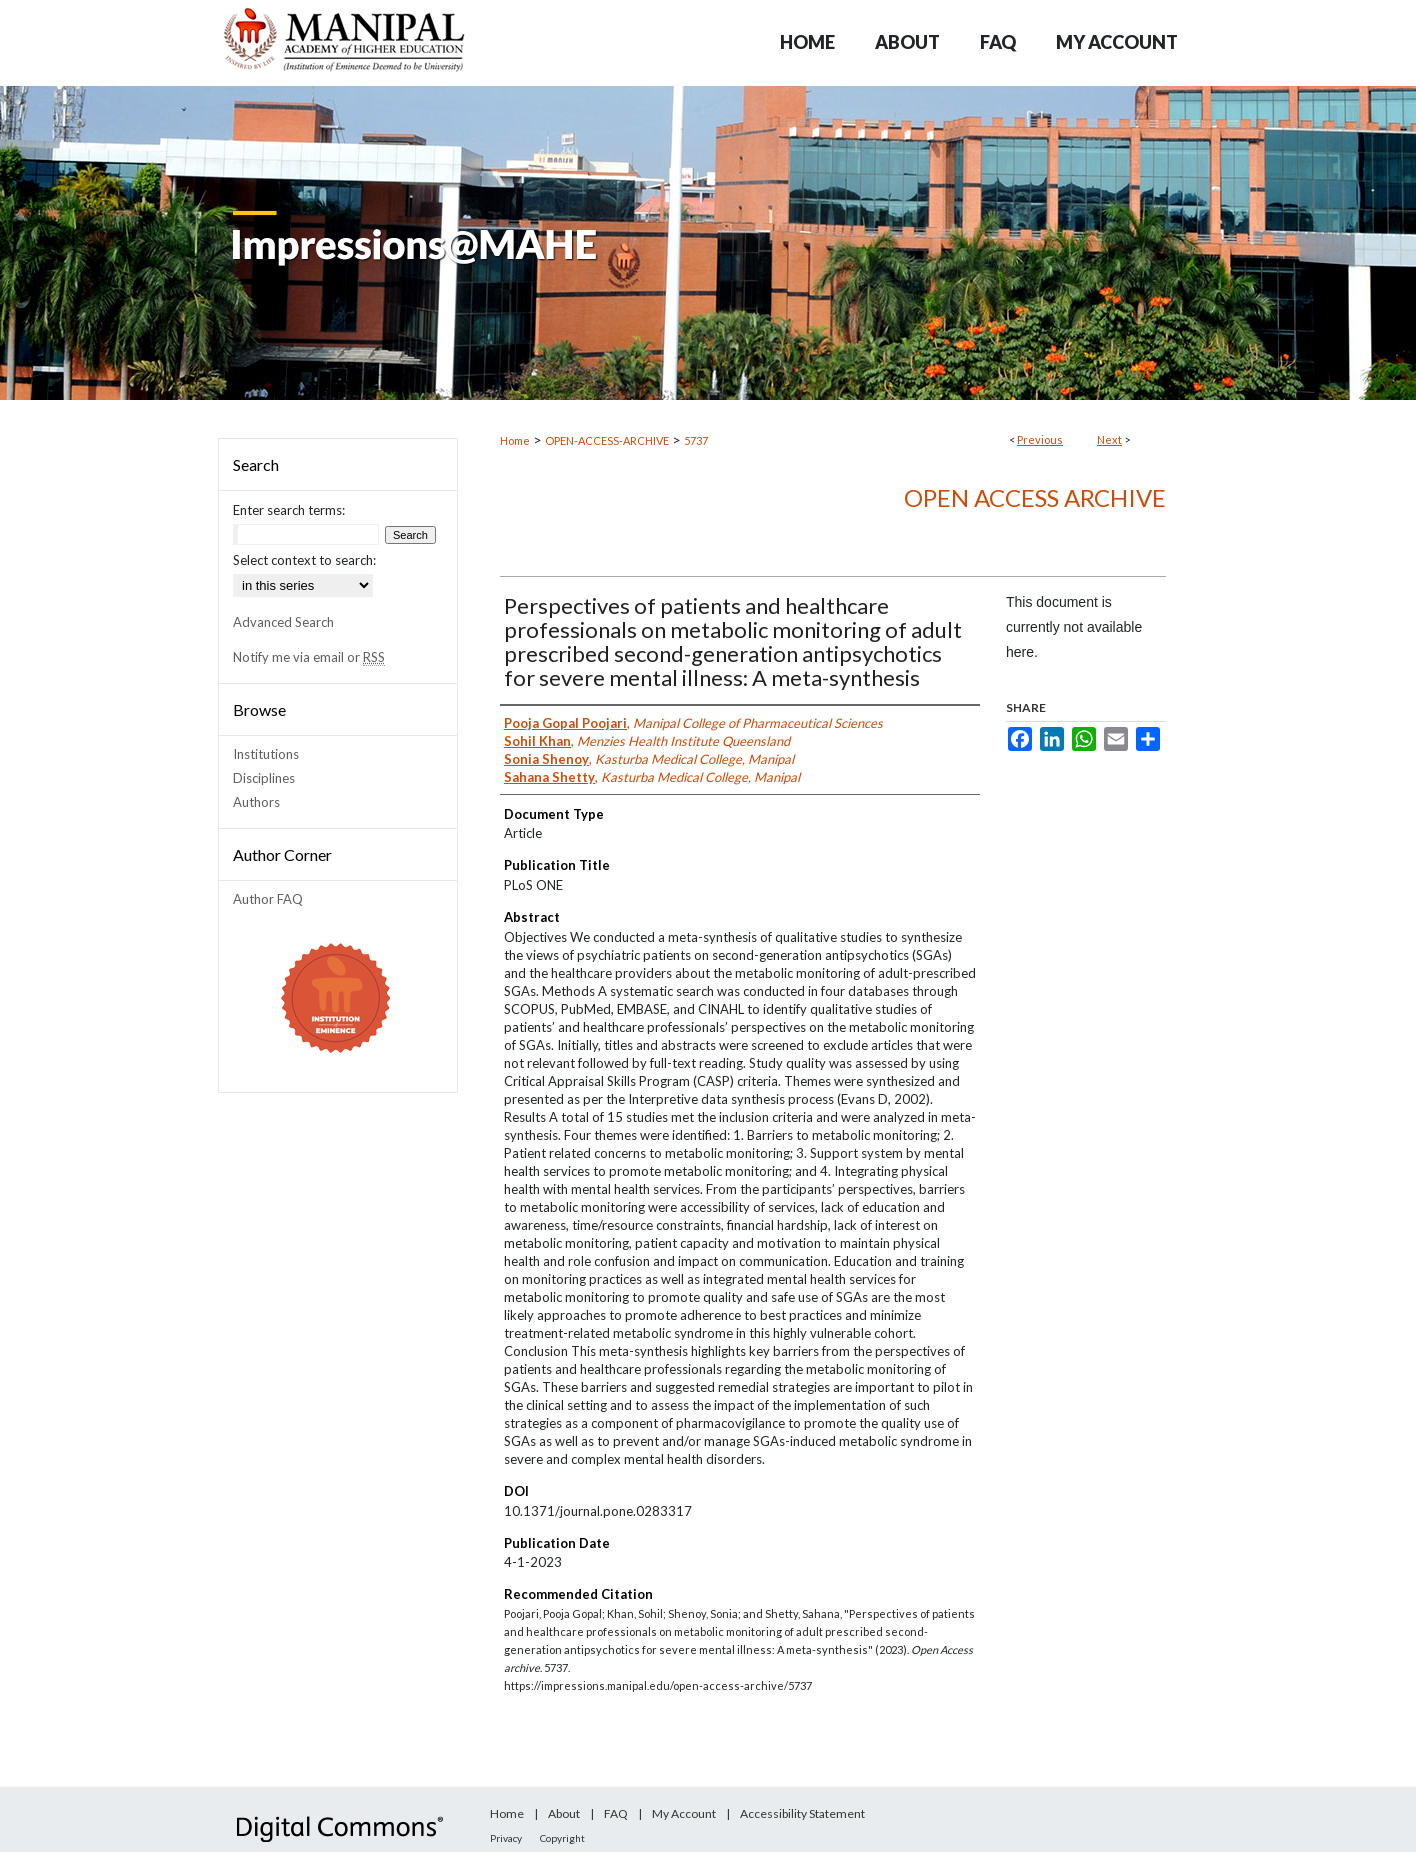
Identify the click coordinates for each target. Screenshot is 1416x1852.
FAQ (616, 1813)
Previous (1040, 439)
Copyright (562, 1838)
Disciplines (264, 778)
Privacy (506, 1838)
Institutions (266, 754)
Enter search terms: (289, 510)
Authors (256, 802)
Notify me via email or (309, 657)
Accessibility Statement (802, 1813)
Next (1109, 439)
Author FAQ (268, 899)
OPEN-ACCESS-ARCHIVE (607, 440)
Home (515, 440)
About (564, 1813)
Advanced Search (283, 622)
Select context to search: (304, 560)
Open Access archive (1035, 497)
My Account (684, 1813)
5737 (696, 440)
